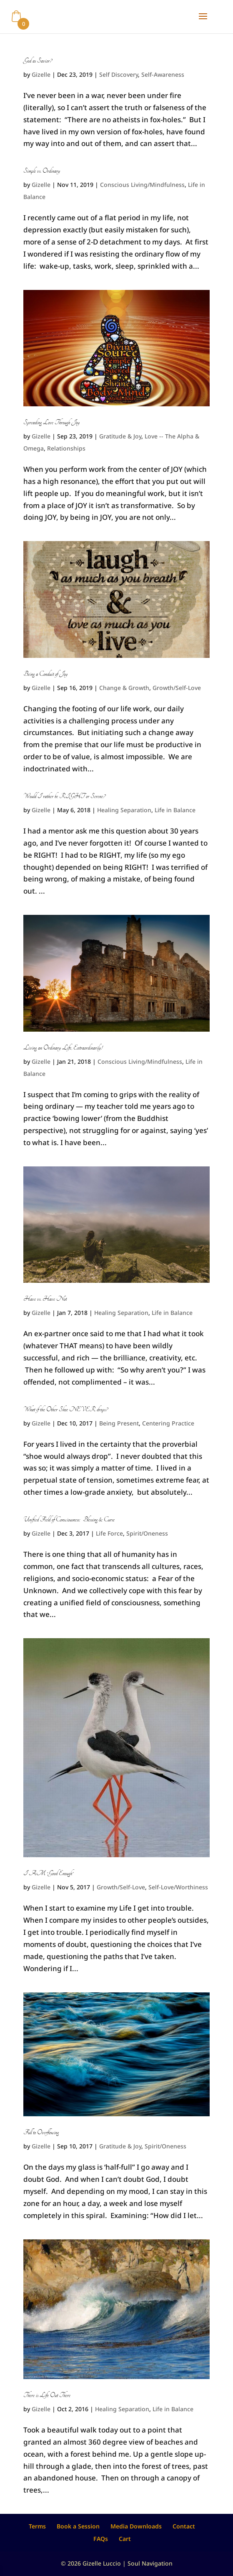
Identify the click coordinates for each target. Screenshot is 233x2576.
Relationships (66, 448)
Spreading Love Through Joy (51, 422)
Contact (184, 2526)
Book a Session (78, 2526)
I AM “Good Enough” (48, 1873)
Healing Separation (124, 810)
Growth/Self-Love (177, 688)
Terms (37, 2526)
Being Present (119, 1423)
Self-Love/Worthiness (178, 1887)
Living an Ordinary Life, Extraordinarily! (62, 1048)
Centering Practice (168, 1423)
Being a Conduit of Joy (45, 674)
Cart (125, 2539)
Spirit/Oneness (147, 1533)
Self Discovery (118, 74)
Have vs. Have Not (45, 1299)
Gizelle (41, 74)
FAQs (100, 2539)
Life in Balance (175, 810)
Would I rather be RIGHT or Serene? (64, 796)
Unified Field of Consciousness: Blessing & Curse (69, 1520)
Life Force (109, 1533)
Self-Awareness (162, 74)
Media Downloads (136, 2526)
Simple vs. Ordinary (41, 171)
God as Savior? (37, 61)
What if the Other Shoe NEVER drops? (65, 1409)
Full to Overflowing (41, 2132)
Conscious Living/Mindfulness (142, 185)
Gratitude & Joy (120, 436)
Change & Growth (124, 688)
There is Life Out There (46, 2395)
